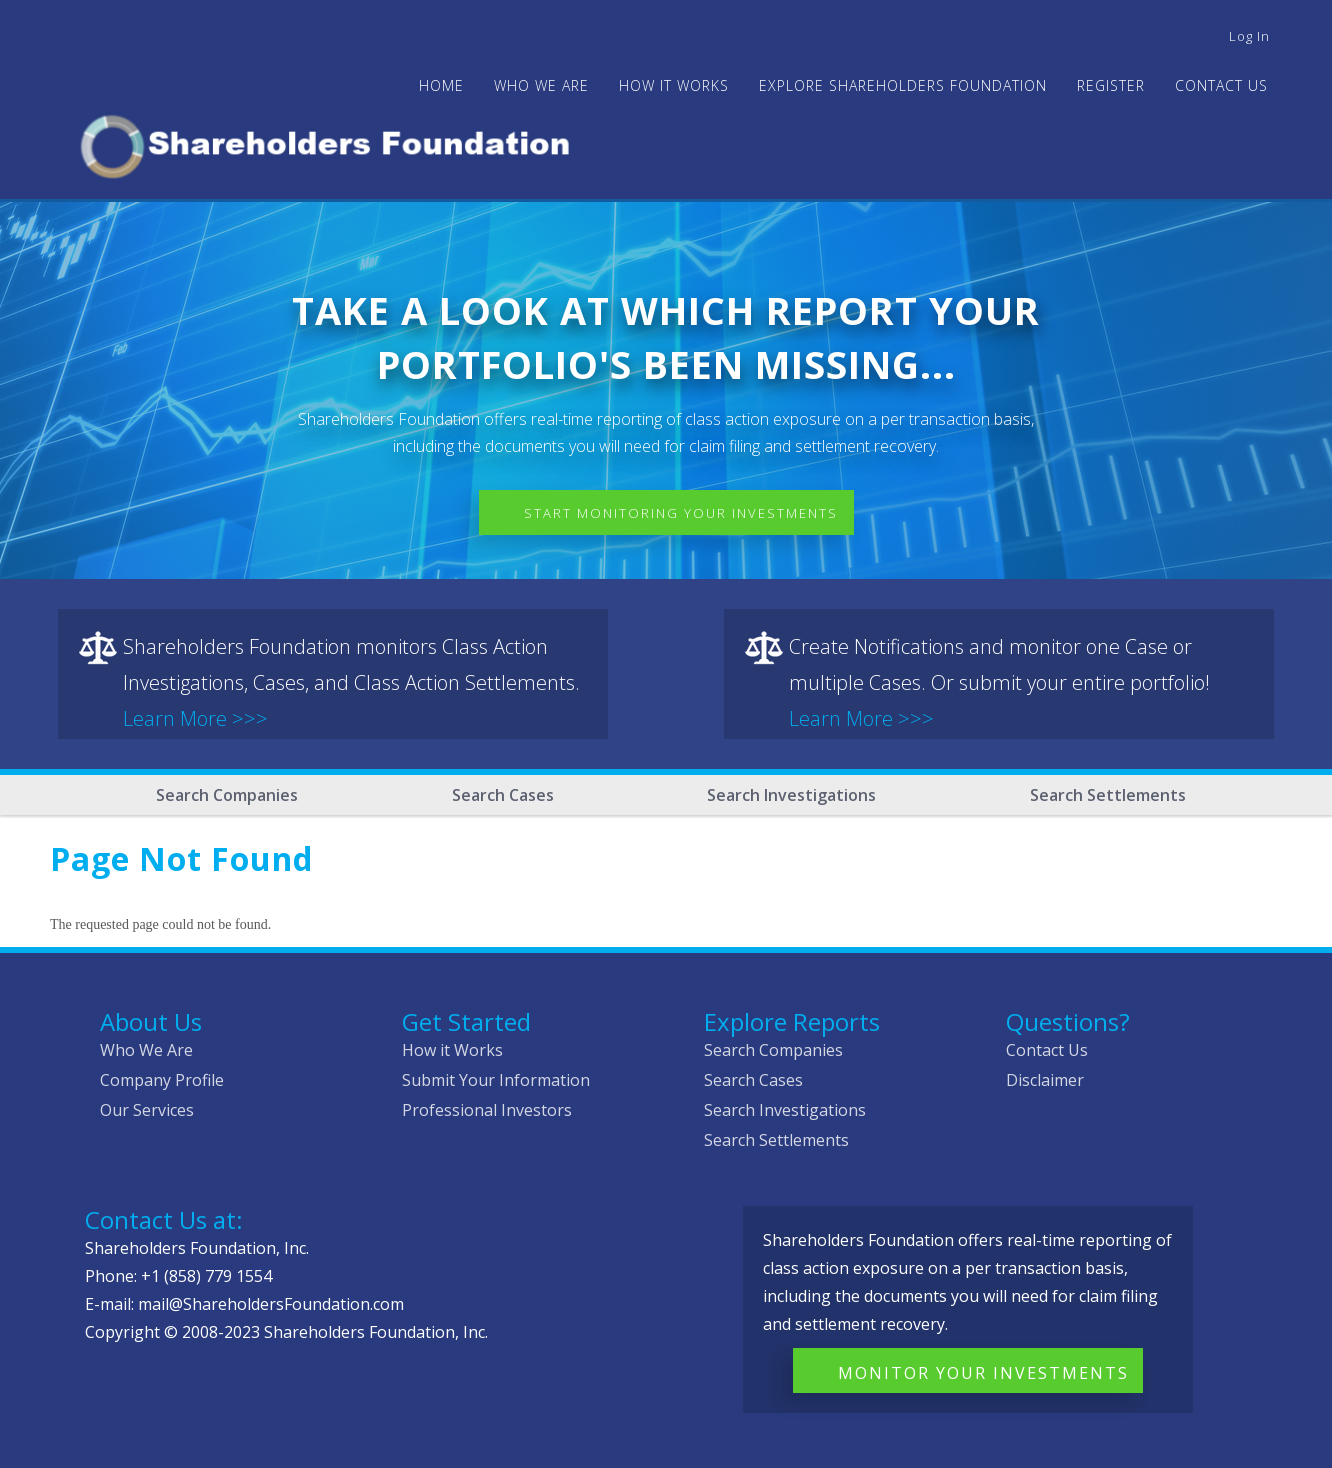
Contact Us (1221, 85)
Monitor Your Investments (983, 1373)
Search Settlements (1108, 795)
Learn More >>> (195, 718)
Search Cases (503, 795)
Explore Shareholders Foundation (903, 85)
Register (1111, 85)
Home (441, 85)
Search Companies (227, 795)
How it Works (452, 1050)
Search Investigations (791, 795)
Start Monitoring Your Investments (681, 513)
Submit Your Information (496, 1080)
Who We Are (146, 1050)
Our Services (147, 1110)
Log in (1249, 36)
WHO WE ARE (541, 85)
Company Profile (162, 1080)
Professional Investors (487, 1110)
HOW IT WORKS (674, 85)
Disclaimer (1045, 1080)
